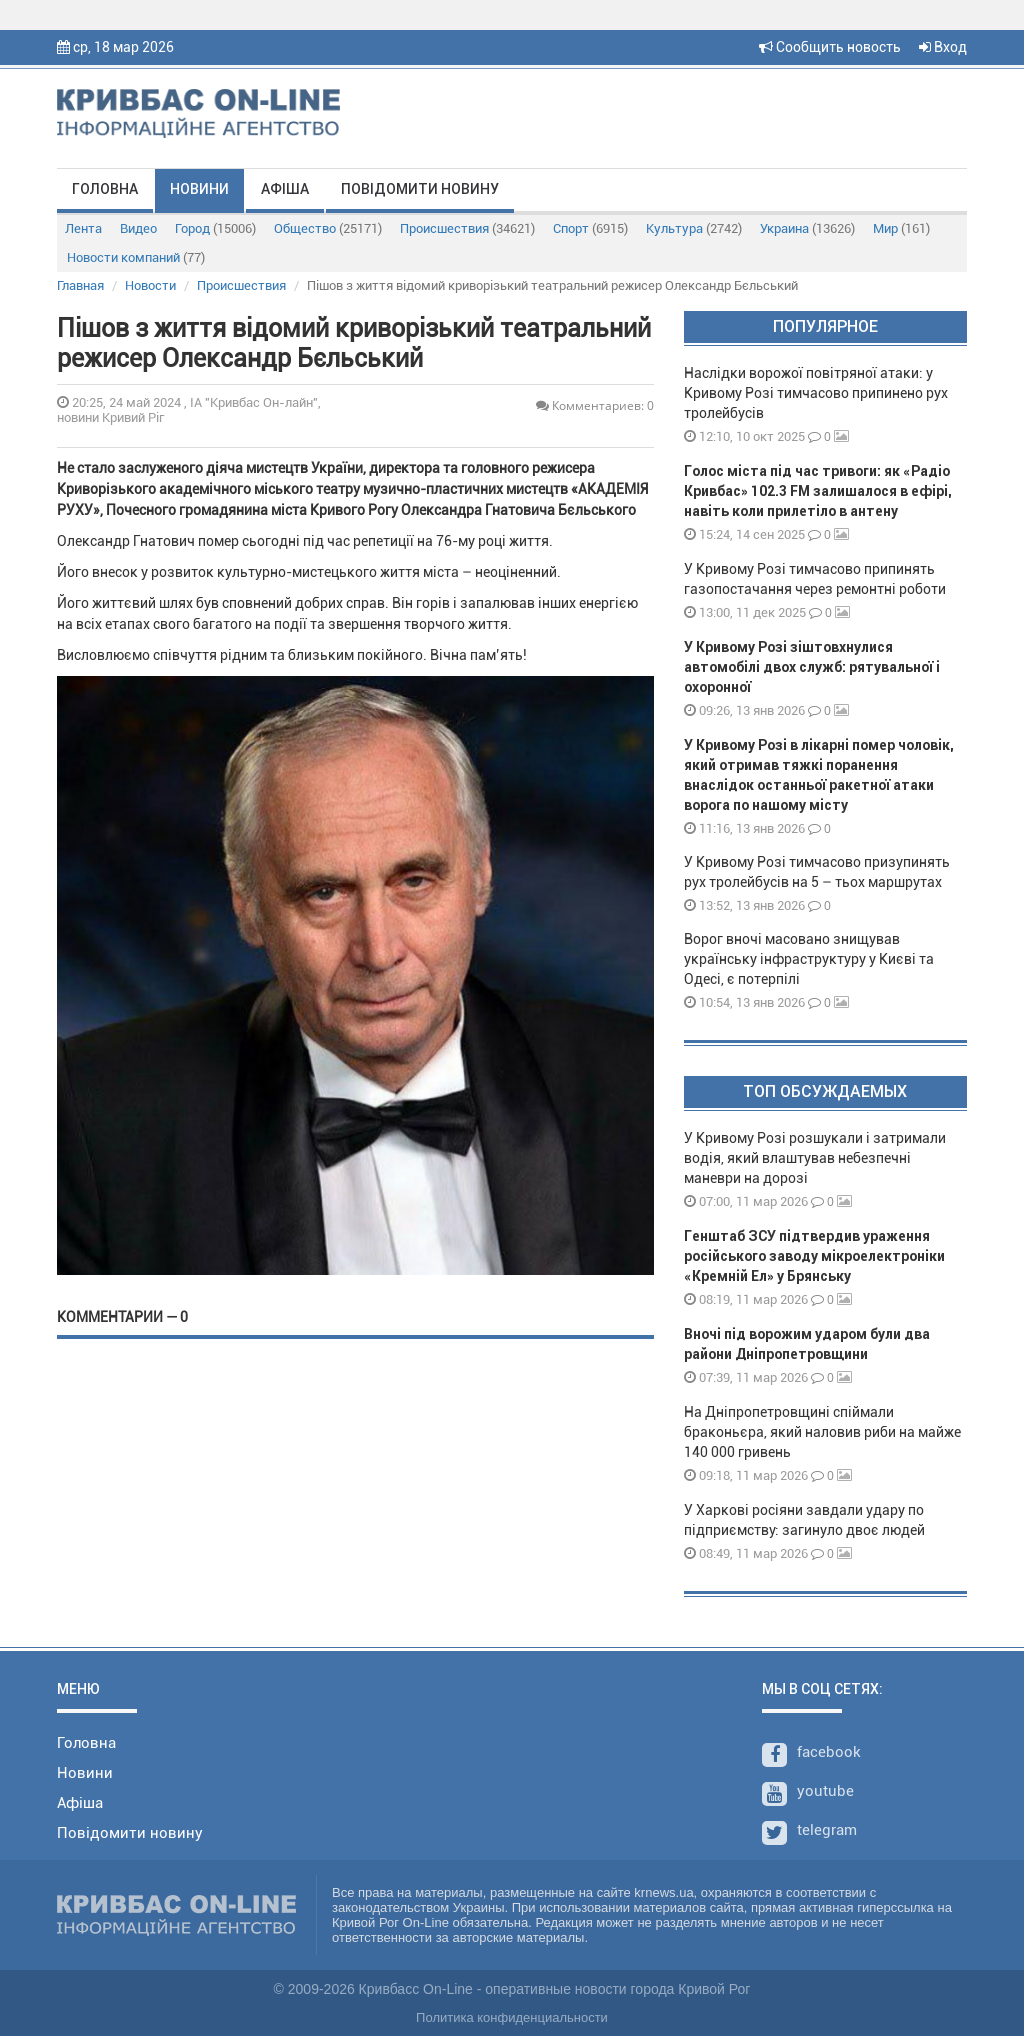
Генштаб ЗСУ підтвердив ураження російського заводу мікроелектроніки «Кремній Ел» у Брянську (814, 1256)
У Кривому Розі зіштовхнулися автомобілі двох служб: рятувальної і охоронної (812, 667)
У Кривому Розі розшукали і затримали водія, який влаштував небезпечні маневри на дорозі (815, 1158)
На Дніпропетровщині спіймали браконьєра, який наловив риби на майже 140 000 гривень (822, 1432)
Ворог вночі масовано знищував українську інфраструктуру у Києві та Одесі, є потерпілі (809, 959)
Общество (328, 228)
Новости (150, 285)
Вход (943, 47)
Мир (901, 228)
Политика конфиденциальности (512, 2017)
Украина (807, 228)
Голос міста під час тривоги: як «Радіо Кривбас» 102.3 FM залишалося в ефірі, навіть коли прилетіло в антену (818, 491)
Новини (199, 189)
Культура (694, 228)
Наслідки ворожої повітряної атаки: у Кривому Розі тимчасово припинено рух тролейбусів (816, 393)
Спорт (590, 228)
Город (215, 228)
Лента (83, 228)
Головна (105, 189)
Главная (80, 285)
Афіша (285, 189)
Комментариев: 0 (595, 405)
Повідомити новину (420, 189)
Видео (138, 228)
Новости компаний (136, 257)
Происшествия (467, 228)
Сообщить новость (830, 47)
